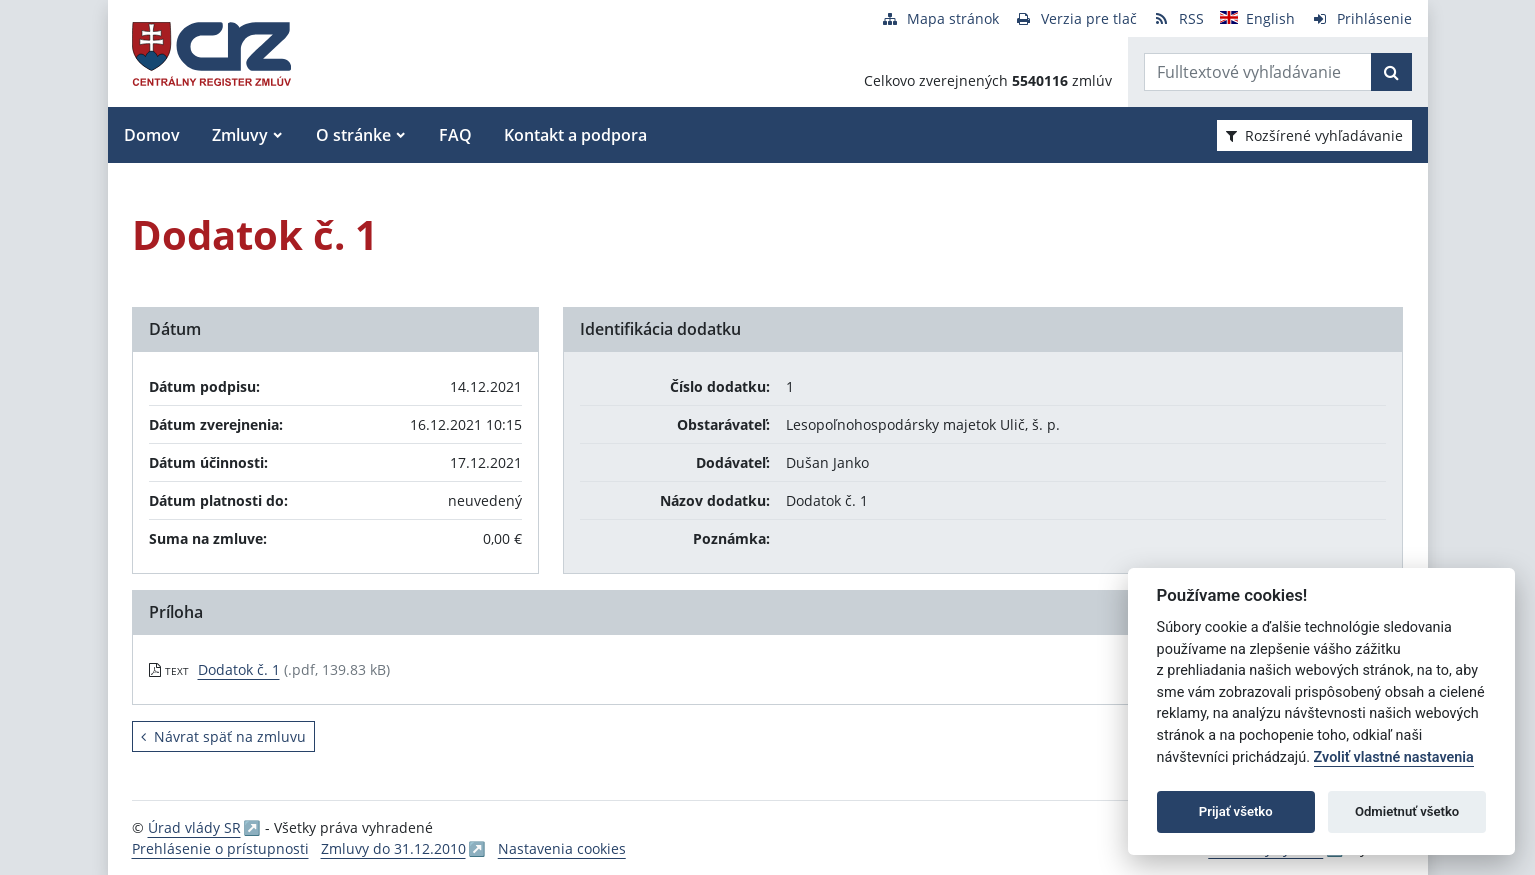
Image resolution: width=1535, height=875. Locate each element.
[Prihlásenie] (1361, 18)
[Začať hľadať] (1391, 72)
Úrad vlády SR (194, 827)
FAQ (455, 135)
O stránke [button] (353, 135)
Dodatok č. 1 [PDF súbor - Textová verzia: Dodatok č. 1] (239, 669)
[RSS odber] (1178, 18)
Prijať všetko (1236, 811)
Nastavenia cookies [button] (562, 848)
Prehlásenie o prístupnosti (220, 848)
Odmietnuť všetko (1407, 811)
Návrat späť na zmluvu (223, 736)
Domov (152, 135)
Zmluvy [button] (240, 135)
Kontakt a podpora (575, 135)
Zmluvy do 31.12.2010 (393, 848)
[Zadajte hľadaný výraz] (1258, 72)
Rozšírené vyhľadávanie (1314, 135)
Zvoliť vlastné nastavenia (1394, 757)
